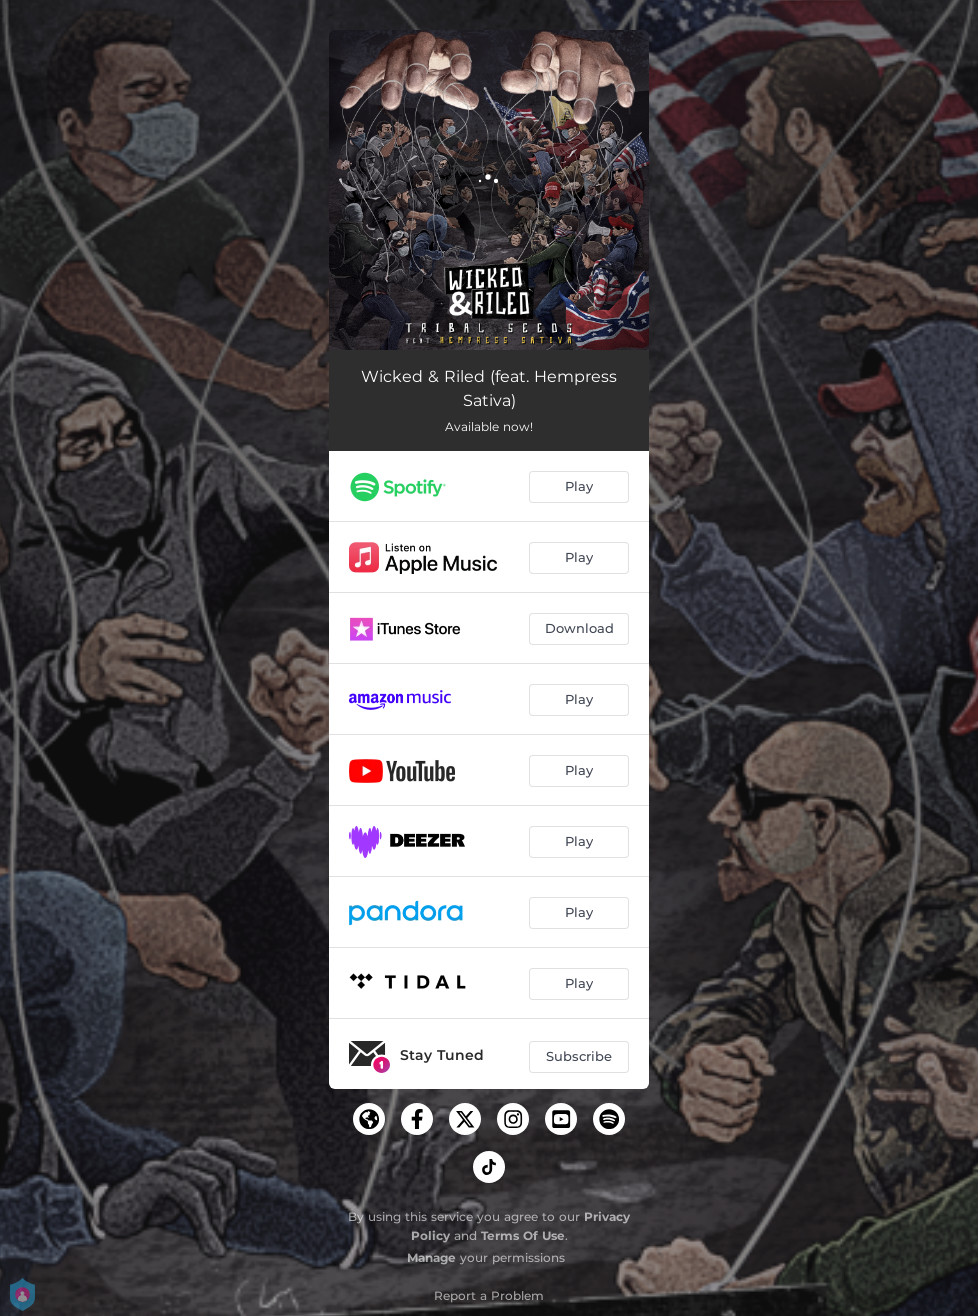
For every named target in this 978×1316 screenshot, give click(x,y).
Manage (431, 1257)
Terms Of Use (523, 1235)
